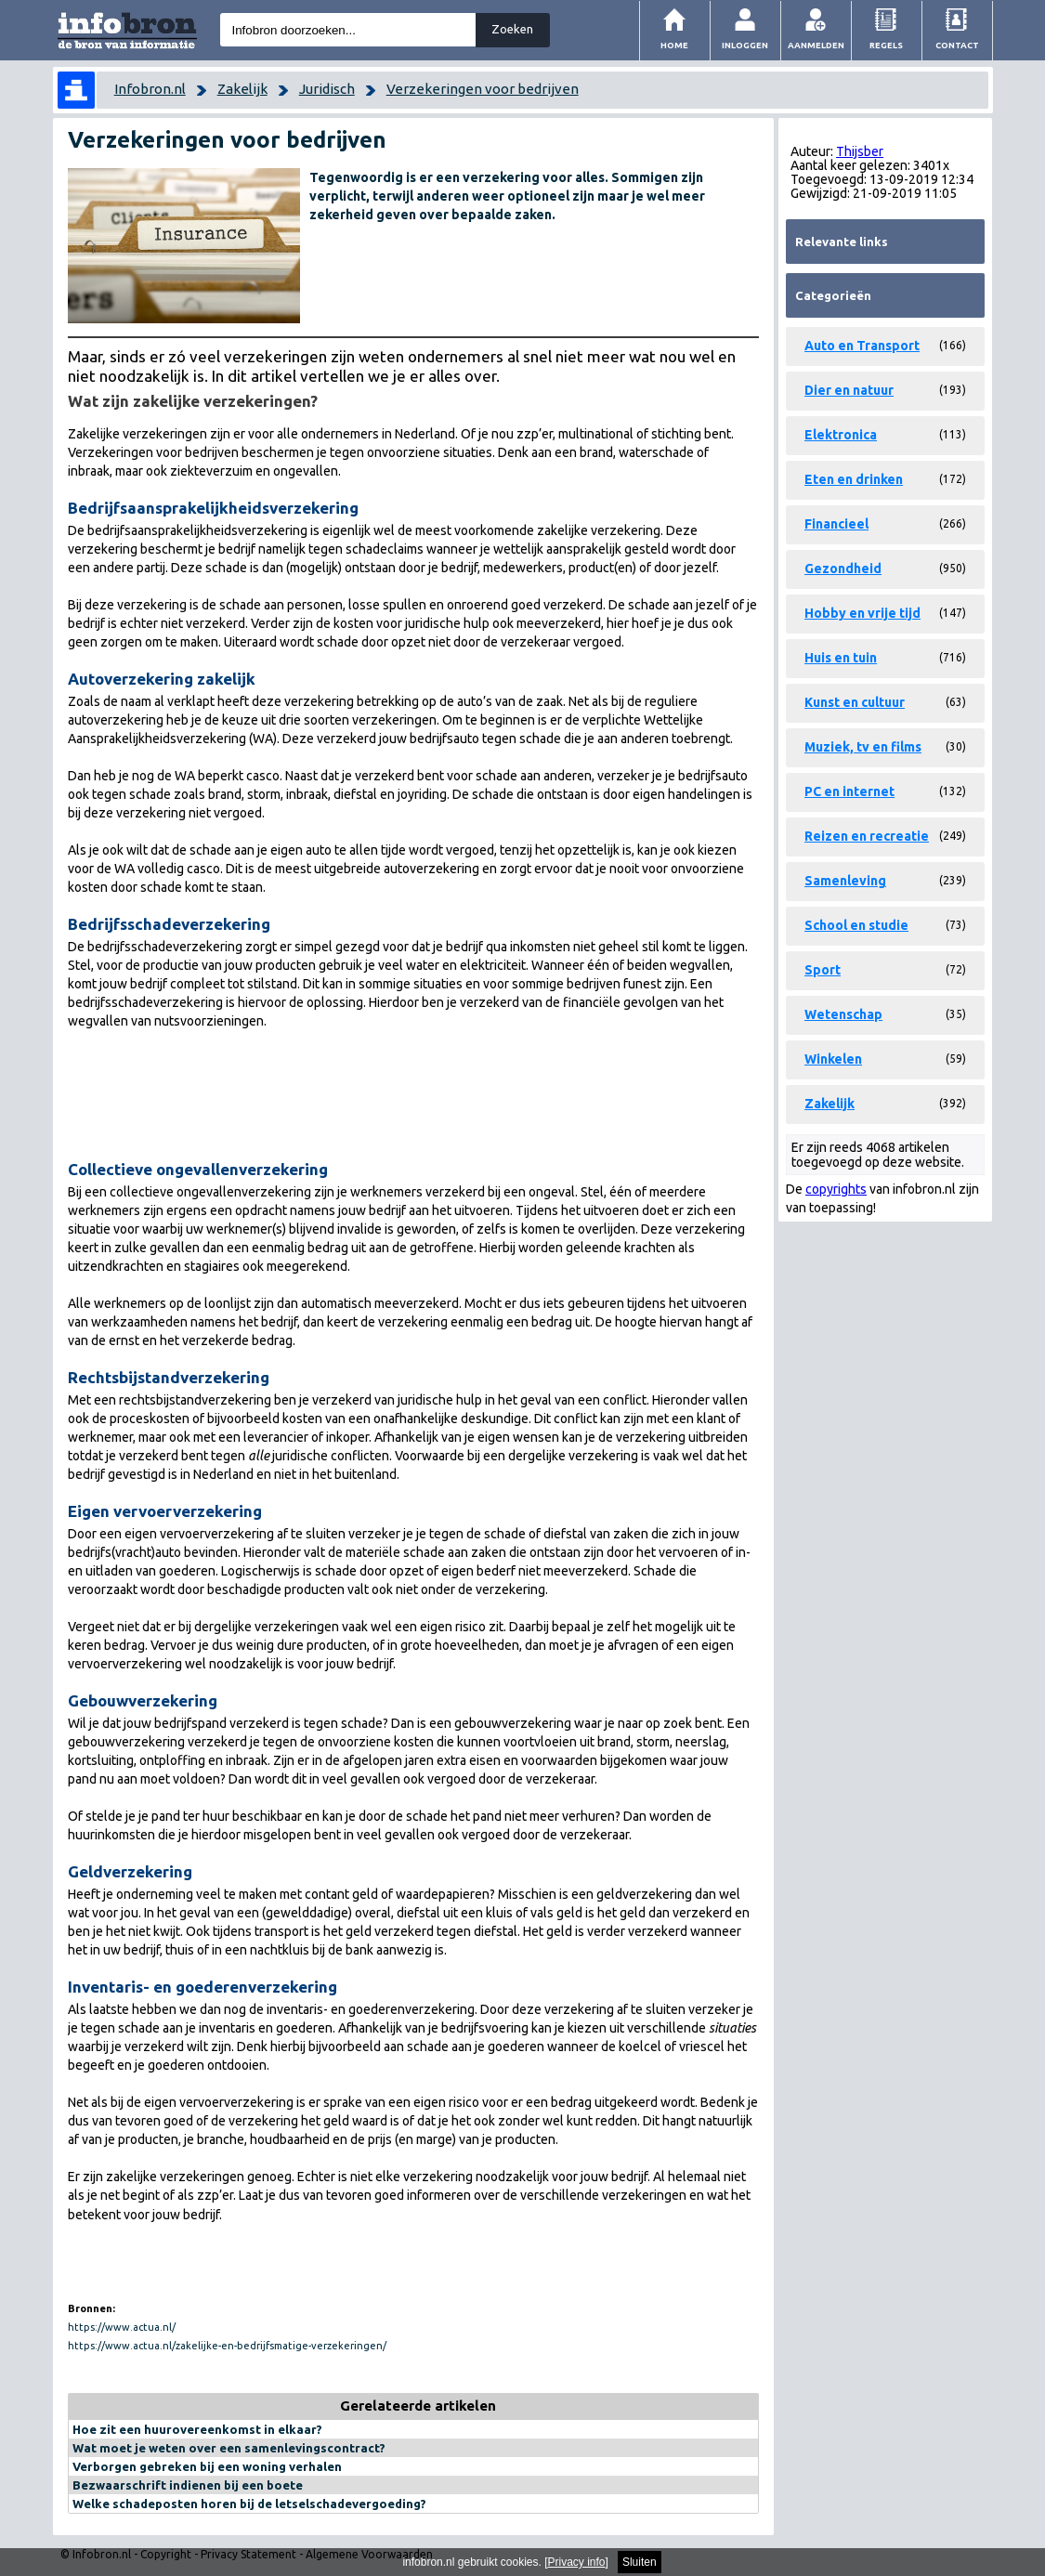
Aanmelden (816, 45)
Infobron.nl (150, 89)
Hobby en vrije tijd (862, 613)
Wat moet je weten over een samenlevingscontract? (228, 2447)
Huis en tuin (840, 657)
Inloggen (745, 45)
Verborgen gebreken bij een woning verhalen (207, 2466)
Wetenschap (843, 1014)
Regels (886, 45)
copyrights (836, 1189)
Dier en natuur (849, 390)
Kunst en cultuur (854, 702)
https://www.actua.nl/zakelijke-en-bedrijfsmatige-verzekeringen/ (227, 2345)
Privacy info (577, 2562)
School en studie (856, 925)
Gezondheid (843, 568)
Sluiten (639, 2562)
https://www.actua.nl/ (122, 2327)
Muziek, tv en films (862, 746)
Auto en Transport (862, 345)
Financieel (836, 524)
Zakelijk (242, 89)
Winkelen (833, 1059)
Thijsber (859, 151)
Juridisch (327, 89)
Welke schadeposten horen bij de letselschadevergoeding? (249, 2503)
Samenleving (845, 880)
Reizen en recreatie (866, 836)
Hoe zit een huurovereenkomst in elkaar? (197, 2429)
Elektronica (840, 434)
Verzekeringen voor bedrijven (482, 89)
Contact (957, 45)
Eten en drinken (853, 479)
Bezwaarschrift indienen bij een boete (187, 2484)
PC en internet (849, 791)
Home (674, 45)
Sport (822, 969)
